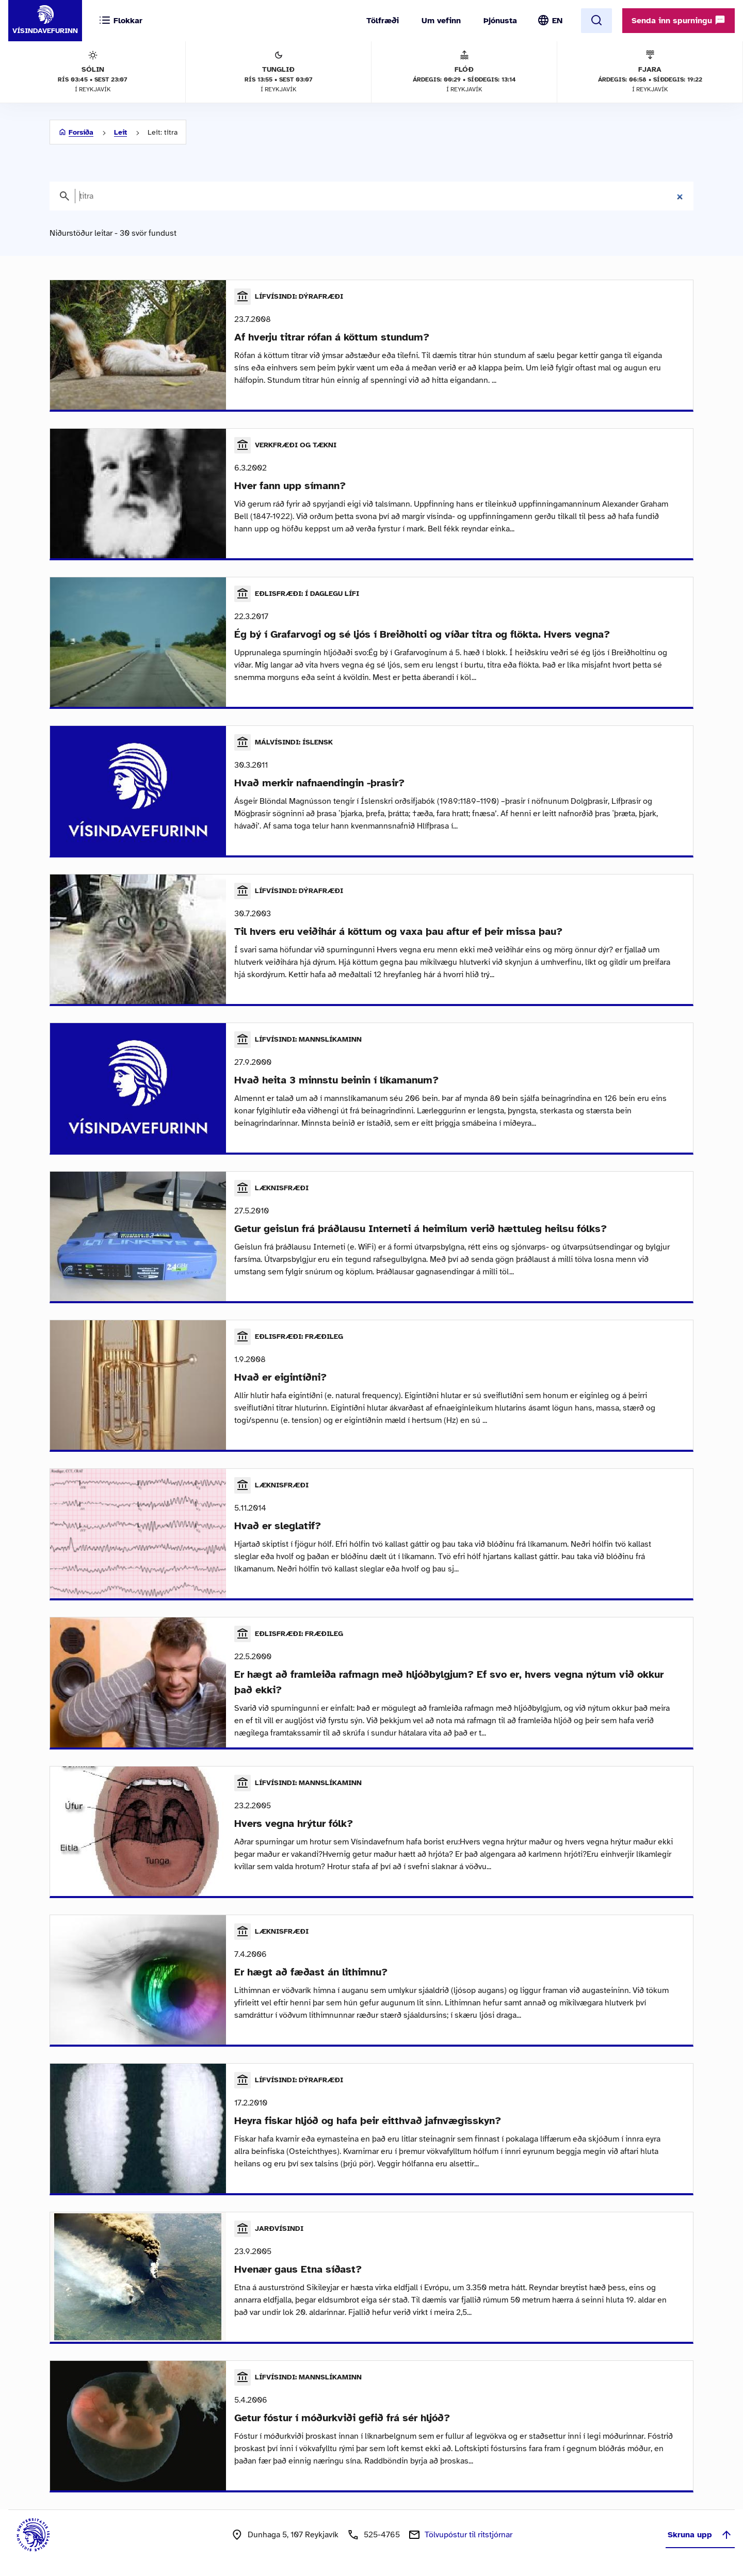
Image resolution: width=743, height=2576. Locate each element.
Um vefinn (441, 20)
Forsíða (81, 132)
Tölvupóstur (468, 2535)
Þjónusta (500, 20)
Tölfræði (382, 20)
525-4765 (382, 2535)
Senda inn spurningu (678, 20)
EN (557, 20)
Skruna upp (700, 2535)
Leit (120, 132)
